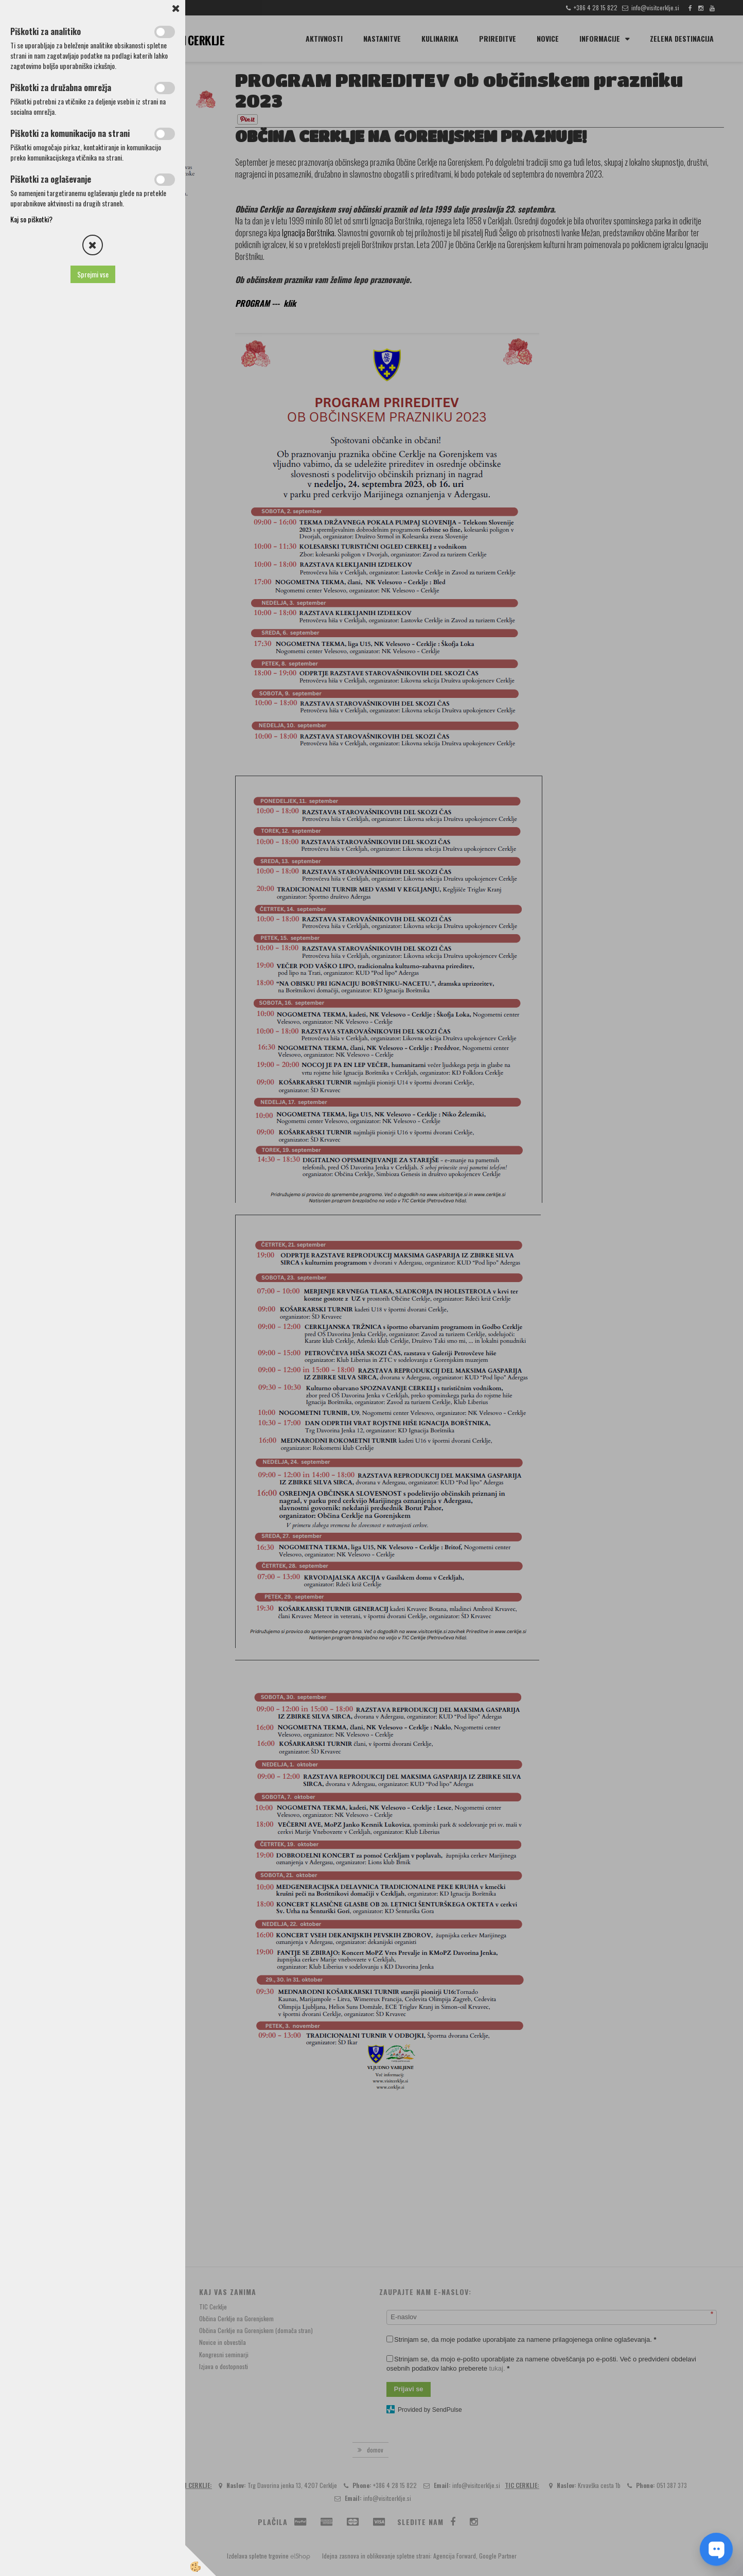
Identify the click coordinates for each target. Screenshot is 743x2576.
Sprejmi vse (93, 274)
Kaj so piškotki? (31, 219)
